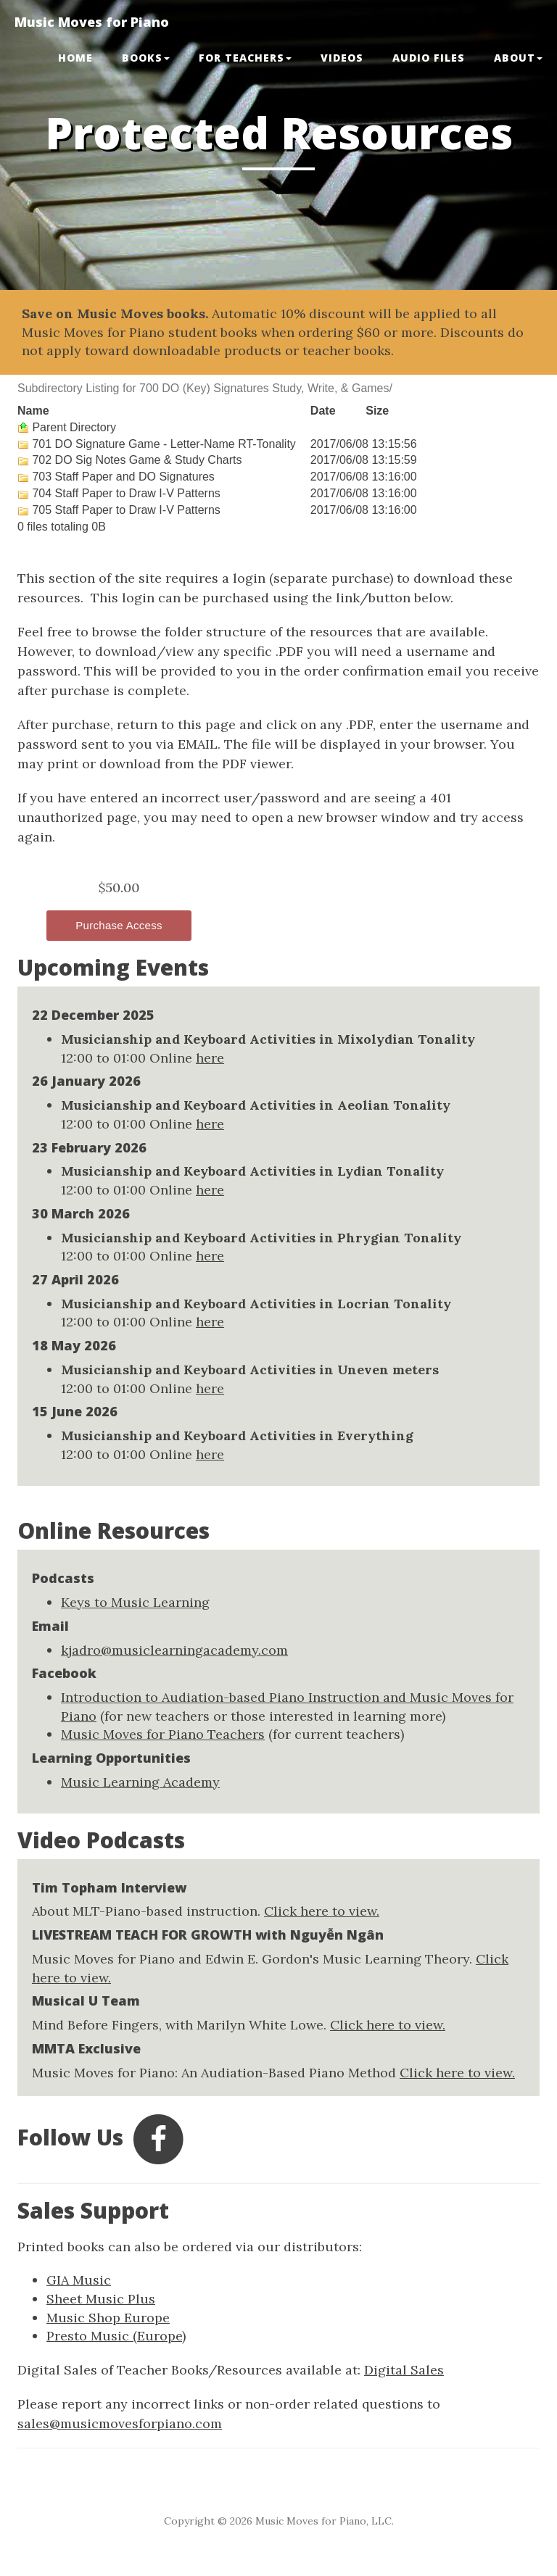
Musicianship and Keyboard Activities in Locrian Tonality (256, 1303)
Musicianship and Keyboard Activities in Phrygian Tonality (261, 1237)
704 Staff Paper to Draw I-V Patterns (118, 493)
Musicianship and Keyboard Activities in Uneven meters (250, 1369)
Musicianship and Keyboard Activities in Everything (237, 1435)
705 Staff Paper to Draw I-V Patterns (118, 510)
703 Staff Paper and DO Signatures (116, 476)
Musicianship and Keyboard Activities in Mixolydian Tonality (268, 1039)
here (210, 1058)
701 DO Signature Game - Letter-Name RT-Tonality (156, 444)
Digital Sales (404, 2369)
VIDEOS (342, 58)
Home (75, 58)
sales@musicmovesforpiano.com (119, 2423)
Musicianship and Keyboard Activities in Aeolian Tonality (255, 1105)
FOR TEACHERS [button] (245, 58)
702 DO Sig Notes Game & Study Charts (129, 460)
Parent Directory (66, 427)
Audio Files (428, 58)
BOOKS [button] (146, 58)
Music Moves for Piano (92, 21)
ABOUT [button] (518, 58)
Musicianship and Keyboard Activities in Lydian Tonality (252, 1171)
